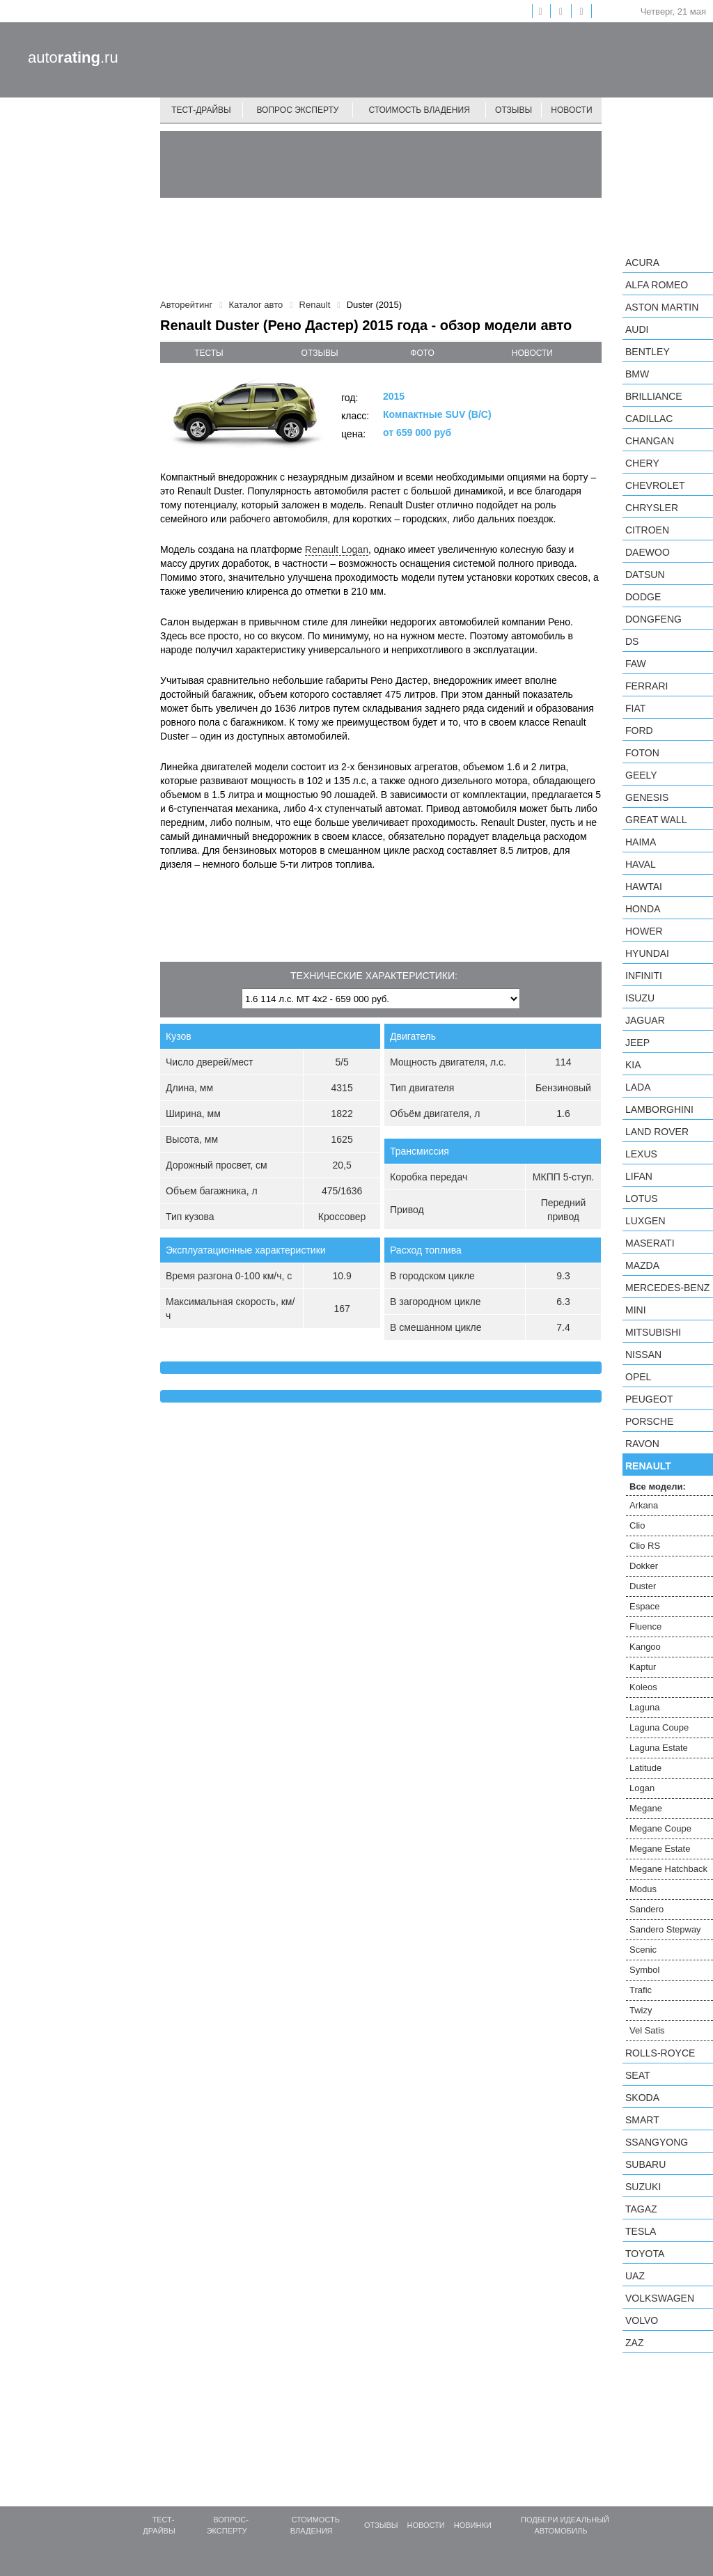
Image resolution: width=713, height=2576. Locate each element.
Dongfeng (653, 619)
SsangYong (656, 2142)
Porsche (649, 1421)
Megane (645, 1808)
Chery (642, 463)
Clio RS (644, 1545)
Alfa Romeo (656, 284)
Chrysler (651, 507)
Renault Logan (336, 549)
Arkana (643, 1505)
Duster (642, 1586)
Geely (641, 775)
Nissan (643, 1354)
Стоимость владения (418, 110)
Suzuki (643, 2186)
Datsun (645, 574)
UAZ (635, 2275)
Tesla (640, 2231)
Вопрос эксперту (298, 110)
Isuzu (640, 998)
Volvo (641, 2320)
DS (631, 641)
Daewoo (647, 552)
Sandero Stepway (665, 1929)
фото (422, 353)
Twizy (640, 2010)
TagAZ (641, 2209)
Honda (643, 908)
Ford (639, 730)
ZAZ (634, 2342)
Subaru (645, 2164)
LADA (638, 1087)
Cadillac (649, 418)
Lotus (641, 1198)
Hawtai (643, 886)
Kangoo (645, 1646)
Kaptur (642, 1667)
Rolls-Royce (660, 2053)
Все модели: (657, 1486)
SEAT (637, 2075)
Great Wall (656, 819)
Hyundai (647, 953)
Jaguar (645, 1020)
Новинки (473, 2525)
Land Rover (657, 1131)
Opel (638, 1376)
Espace (644, 1606)
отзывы (319, 353)
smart (642, 2119)
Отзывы (513, 110)
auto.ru (73, 57)
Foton (642, 752)
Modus (643, 1889)
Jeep (637, 1042)
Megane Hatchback (668, 1869)
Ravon (642, 1443)
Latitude (645, 1768)
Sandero (646, 1909)
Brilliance (653, 396)
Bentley (647, 351)
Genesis (646, 797)
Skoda (642, 2097)
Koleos (643, 1687)
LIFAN (638, 1176)
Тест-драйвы (201, 110)
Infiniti (643, 975)
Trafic (640, 1990)
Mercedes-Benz (667, 1287)
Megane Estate (659, 1848)
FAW (635, 663)
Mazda (642, 1265)
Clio (637, 1525)
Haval (640, 864)
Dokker (643, 1566)
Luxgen (645, 1220)
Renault (648, 1466)
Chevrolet (655, 485)
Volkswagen (659, 2298)
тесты (209, 353)
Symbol (644, 1970)
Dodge (643, 596)
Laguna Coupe (659, 1727)
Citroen (647, 530)
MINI (635, 1310)
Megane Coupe (660, 1828)
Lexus (641, 1154)
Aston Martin (661, 307)
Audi (636, 329)
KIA (633, 1064)
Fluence (645, 1626)
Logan (642, 1788)
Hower (644, 931)
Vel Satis (647, 2030)
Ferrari (646, 686)
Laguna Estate (658, 1747)
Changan (649, 440)
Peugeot (649, 1399)
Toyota (644, 2253)
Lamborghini (659, 1109)
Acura (642, 262)
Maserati (650, 1243)
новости (532, 353)
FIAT (635, 708)
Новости (571, 110)
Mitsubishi (653, 1332)
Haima (640, 842)
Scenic (643, 1949)
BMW (637, 374)
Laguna (644, 1707)
